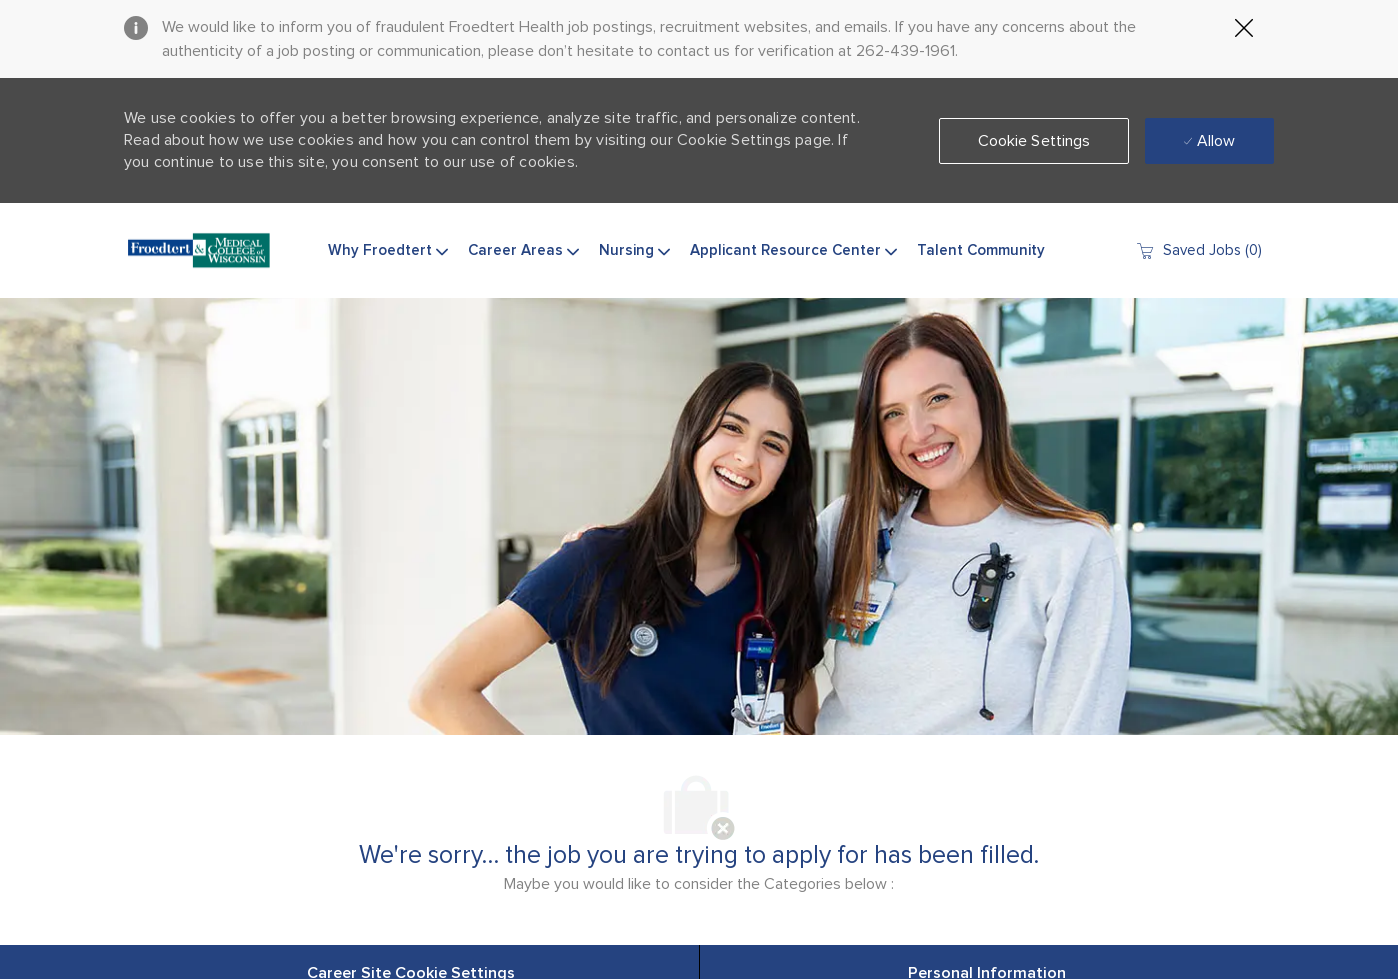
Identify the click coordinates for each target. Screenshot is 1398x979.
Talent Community (981, 250)
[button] (1034, 141)
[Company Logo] (199, 251)
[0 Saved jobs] (1198, 250)
